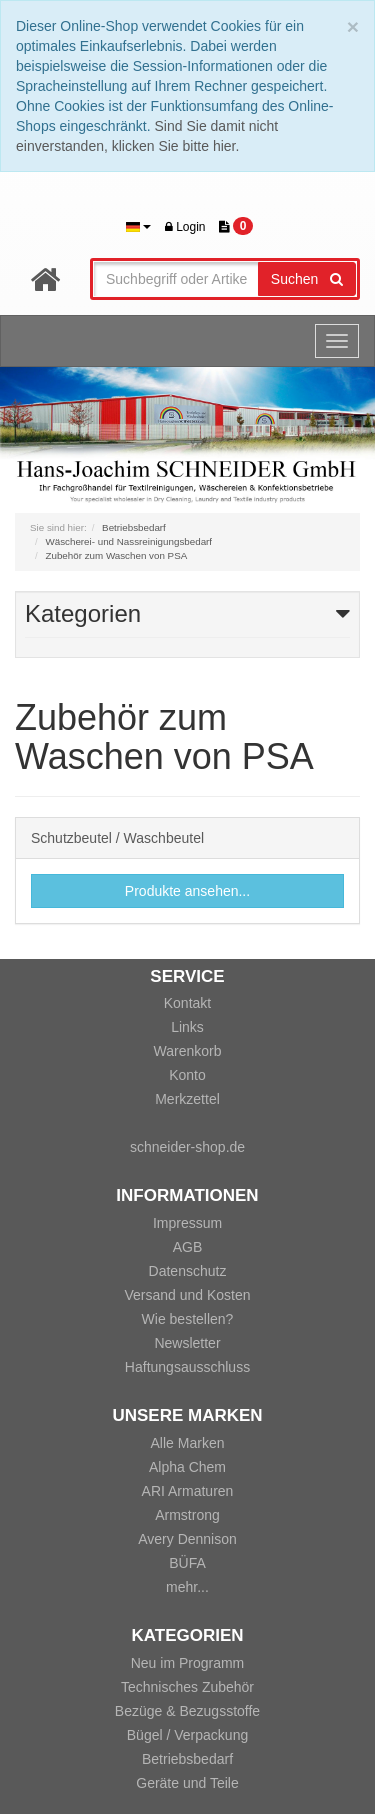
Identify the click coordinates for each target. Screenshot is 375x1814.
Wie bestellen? (188, 1319)
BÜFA (187, 1563)
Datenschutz (188, 1271)
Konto (187, 1075)
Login (185, 227)
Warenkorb (188, 1051)
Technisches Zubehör (187, 1687)
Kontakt (187, 1003)
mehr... (187, 1587)
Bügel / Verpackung (187, 1735)
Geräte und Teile (187, 1783)
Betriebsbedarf (187, 1759)
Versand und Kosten (187, 1295)
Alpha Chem (187, 1467)
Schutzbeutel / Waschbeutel (117, 838)
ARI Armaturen (188, 1491)
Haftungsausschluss (187, 1367)
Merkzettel (187, 1099)
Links (187, 1027)
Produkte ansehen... (187, 891)
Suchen (307, 279)
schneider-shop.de (187, 1147)
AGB (188, 1247)
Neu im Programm (188, 1663)
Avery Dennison (187, 1539)
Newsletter (187, 1343)
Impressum (187, 1223)
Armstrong (187, 1515)
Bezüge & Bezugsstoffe (187, 1711)
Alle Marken (188, 1443)
